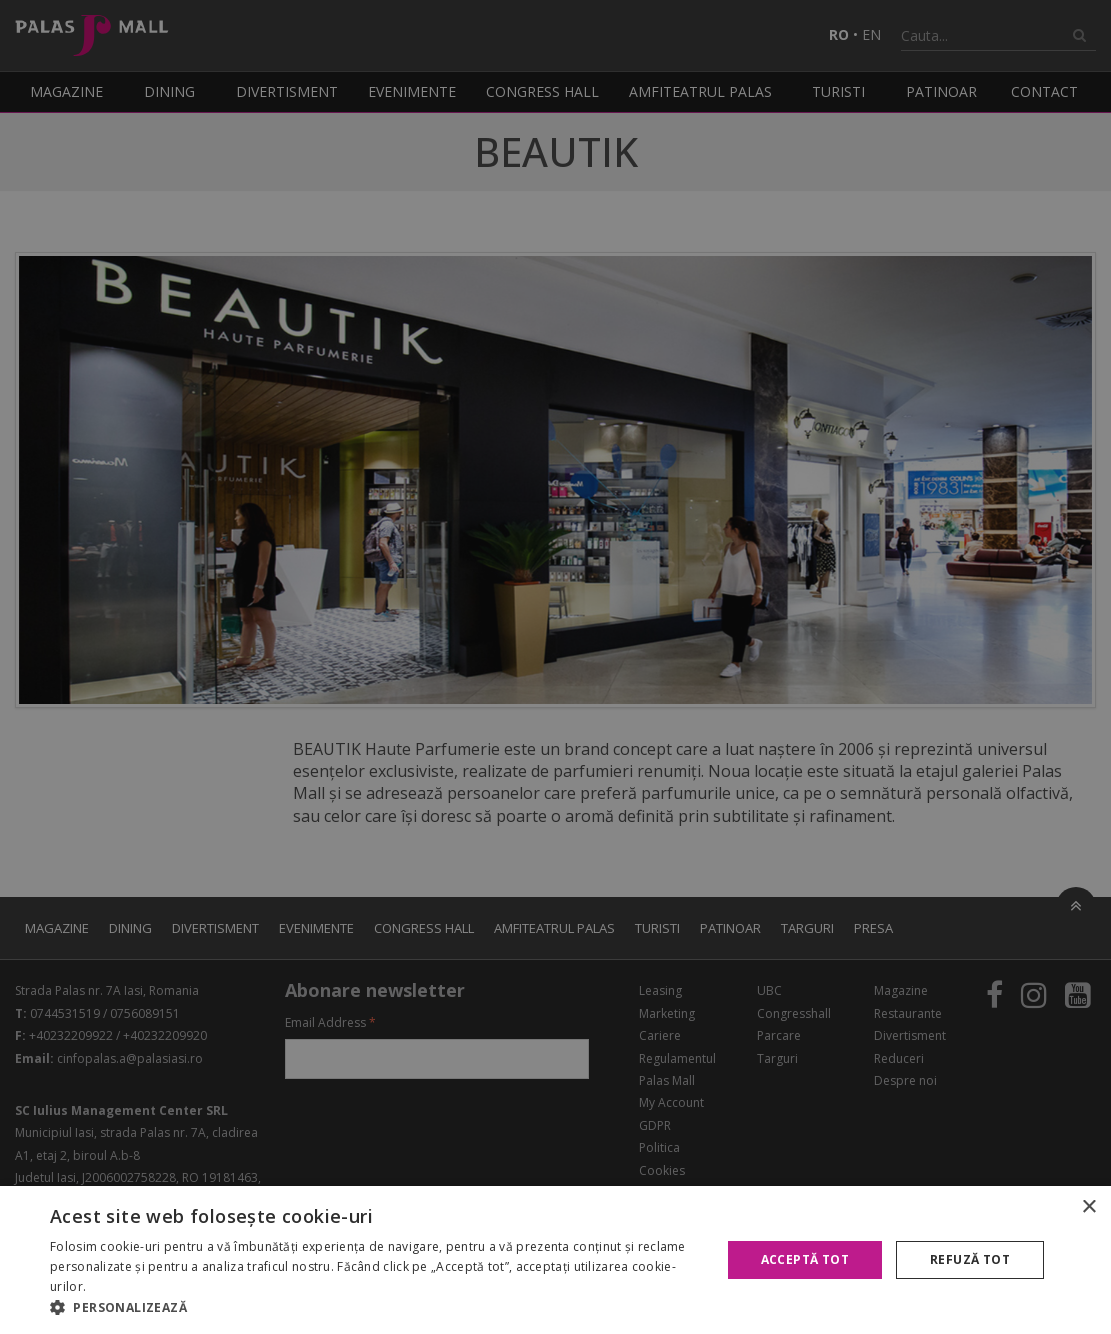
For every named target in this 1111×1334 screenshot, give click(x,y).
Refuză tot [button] (970, 1259)
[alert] (555, 667)
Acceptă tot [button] (805, 1259)
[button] (375, 1308)
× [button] (1088, 1207)
